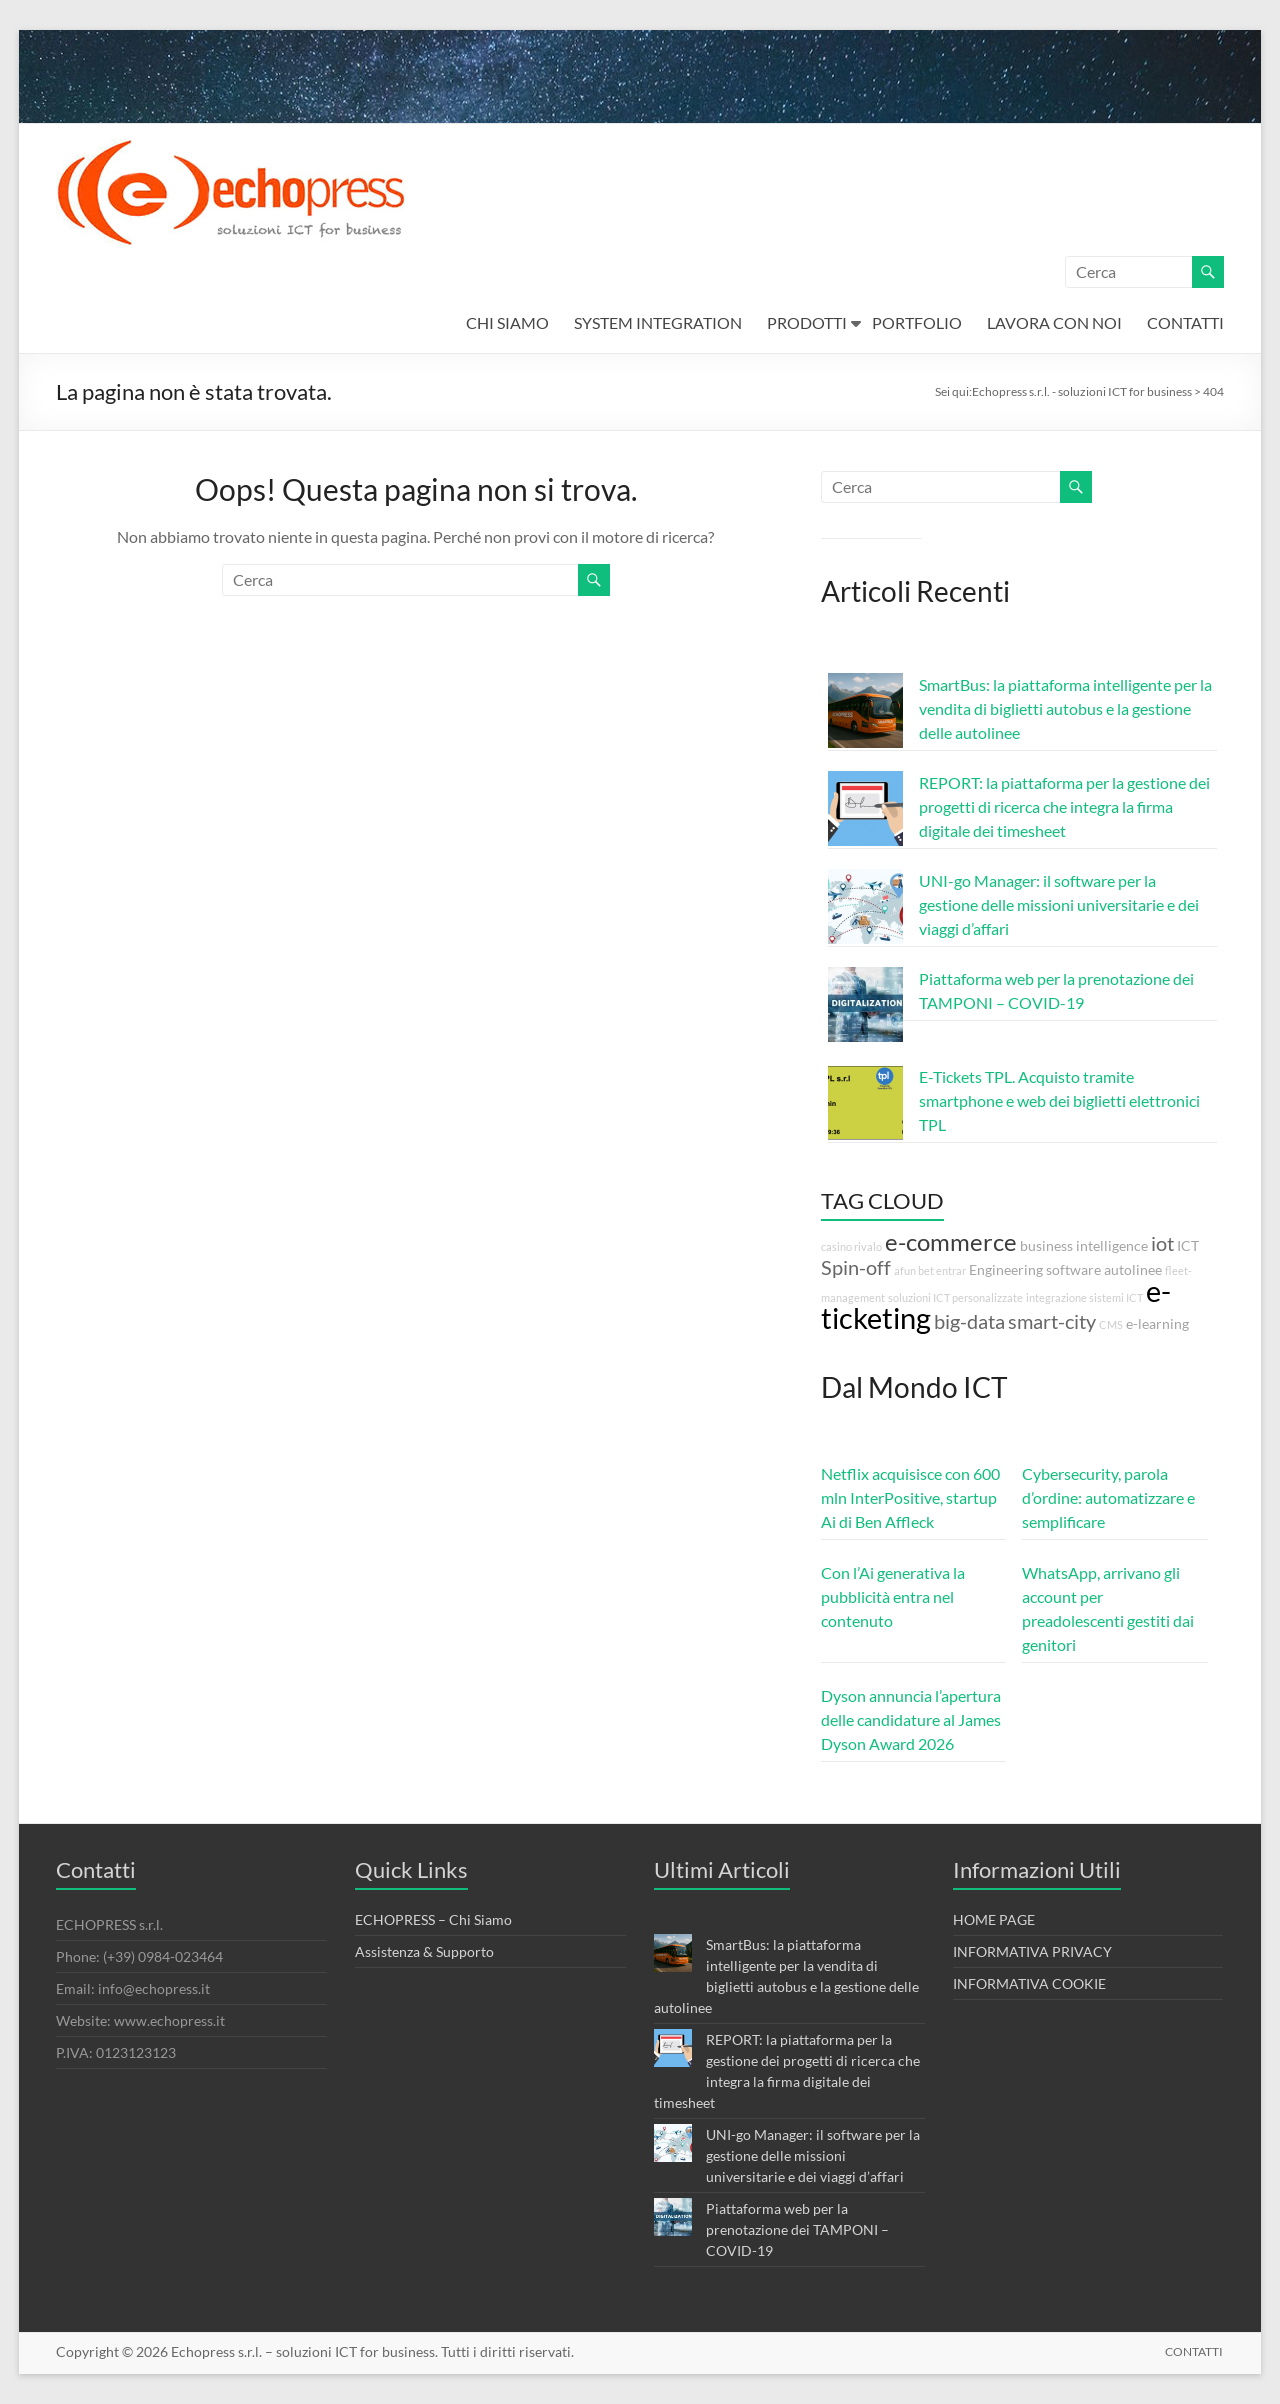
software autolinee (1104, 1269)
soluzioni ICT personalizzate (955, 1297)
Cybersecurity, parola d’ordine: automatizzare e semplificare (1108, 1497)
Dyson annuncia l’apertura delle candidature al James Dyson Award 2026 (911, 1719)
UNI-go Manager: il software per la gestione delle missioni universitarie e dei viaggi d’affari (1059, 904)
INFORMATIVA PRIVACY (1032, 1951)
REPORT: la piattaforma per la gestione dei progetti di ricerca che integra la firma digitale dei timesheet (1064, 806)
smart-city (1052, 1321)
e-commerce (951, 1242)
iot (1162, 1243)
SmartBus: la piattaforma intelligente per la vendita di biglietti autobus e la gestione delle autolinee (1065, 708)
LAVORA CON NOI (1054, 322)
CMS (1111, 1324)
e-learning (1157, 1323)
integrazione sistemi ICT (1084, 1297)
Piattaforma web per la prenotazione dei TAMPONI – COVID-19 (797, 2229)
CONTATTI (1185, 322)
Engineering (1006, 1269)
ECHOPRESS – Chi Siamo (433, 1919)
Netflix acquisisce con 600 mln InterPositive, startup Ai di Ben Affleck (910, 1497)
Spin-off (856, 1267)
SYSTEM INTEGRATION (658, 322)
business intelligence (1084, 1245)
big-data (969, 1321)
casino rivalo (851, 1246)
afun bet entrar (930, 1270)
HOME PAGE (994, 1919)
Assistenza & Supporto (424, 1951)
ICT (1188, 1245)
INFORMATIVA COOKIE (1029, 1983)
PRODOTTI (807, 322)
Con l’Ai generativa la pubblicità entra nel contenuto (893, 1596)
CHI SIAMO (507, 322)
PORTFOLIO (917, 322)
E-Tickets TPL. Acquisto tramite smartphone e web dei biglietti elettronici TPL (1059, 1100)
